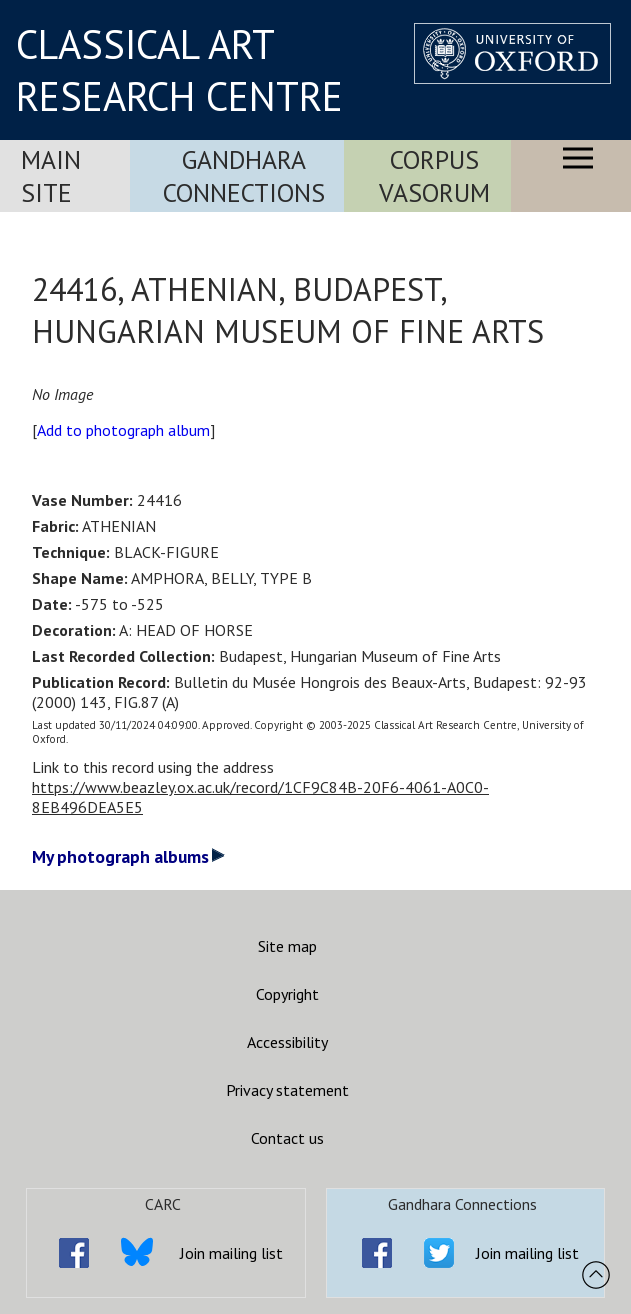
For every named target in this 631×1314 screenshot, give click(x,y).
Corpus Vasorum (434, 176)
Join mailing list (231, 1253)
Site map (287, 946)
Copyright (287, 994)
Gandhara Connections (244, 176)
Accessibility (287, 1042)
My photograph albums (128, 856)
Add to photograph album (123, 430)
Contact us (287, 1138)
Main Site (51, 176)
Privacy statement (287, 1090)
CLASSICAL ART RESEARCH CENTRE (179, 70)
